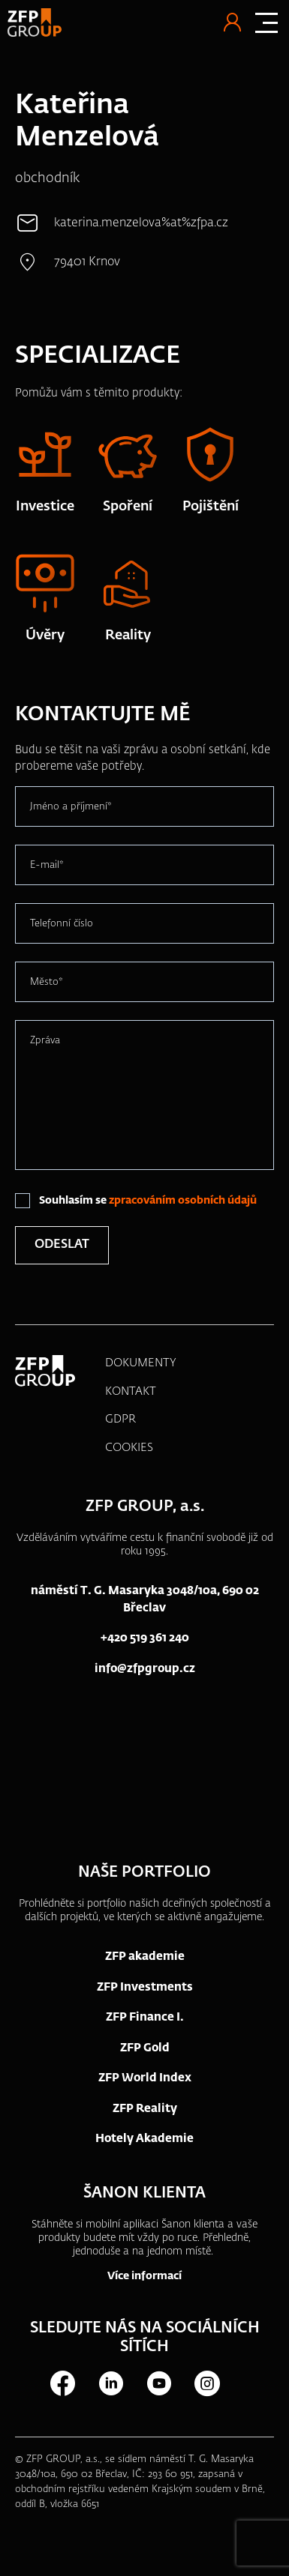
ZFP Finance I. (145, 2017)
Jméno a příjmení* (71, 807)
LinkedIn (110, 2383)
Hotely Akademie (144, 2138)
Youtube (158, 2383)
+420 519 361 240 (145, 1638)
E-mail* (47, 865)
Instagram (206, 2383)
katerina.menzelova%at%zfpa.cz (141, 223)
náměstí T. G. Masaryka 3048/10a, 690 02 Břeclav (145, 1599)
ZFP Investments (145, 1987)
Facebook (62, 2383)
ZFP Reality (145, 2108)
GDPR (120, 1419)
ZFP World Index (144, 2078)
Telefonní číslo (61, 924)
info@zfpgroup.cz (145, 1668)
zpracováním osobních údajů (183, 1200)
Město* (46, 982)
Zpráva (45, 1041)
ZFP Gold (145, 2048)
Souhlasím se (148, 1200)
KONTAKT (130, 1391)
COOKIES (129, 1447)
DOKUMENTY (140, 1363)
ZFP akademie (145, 1956)
